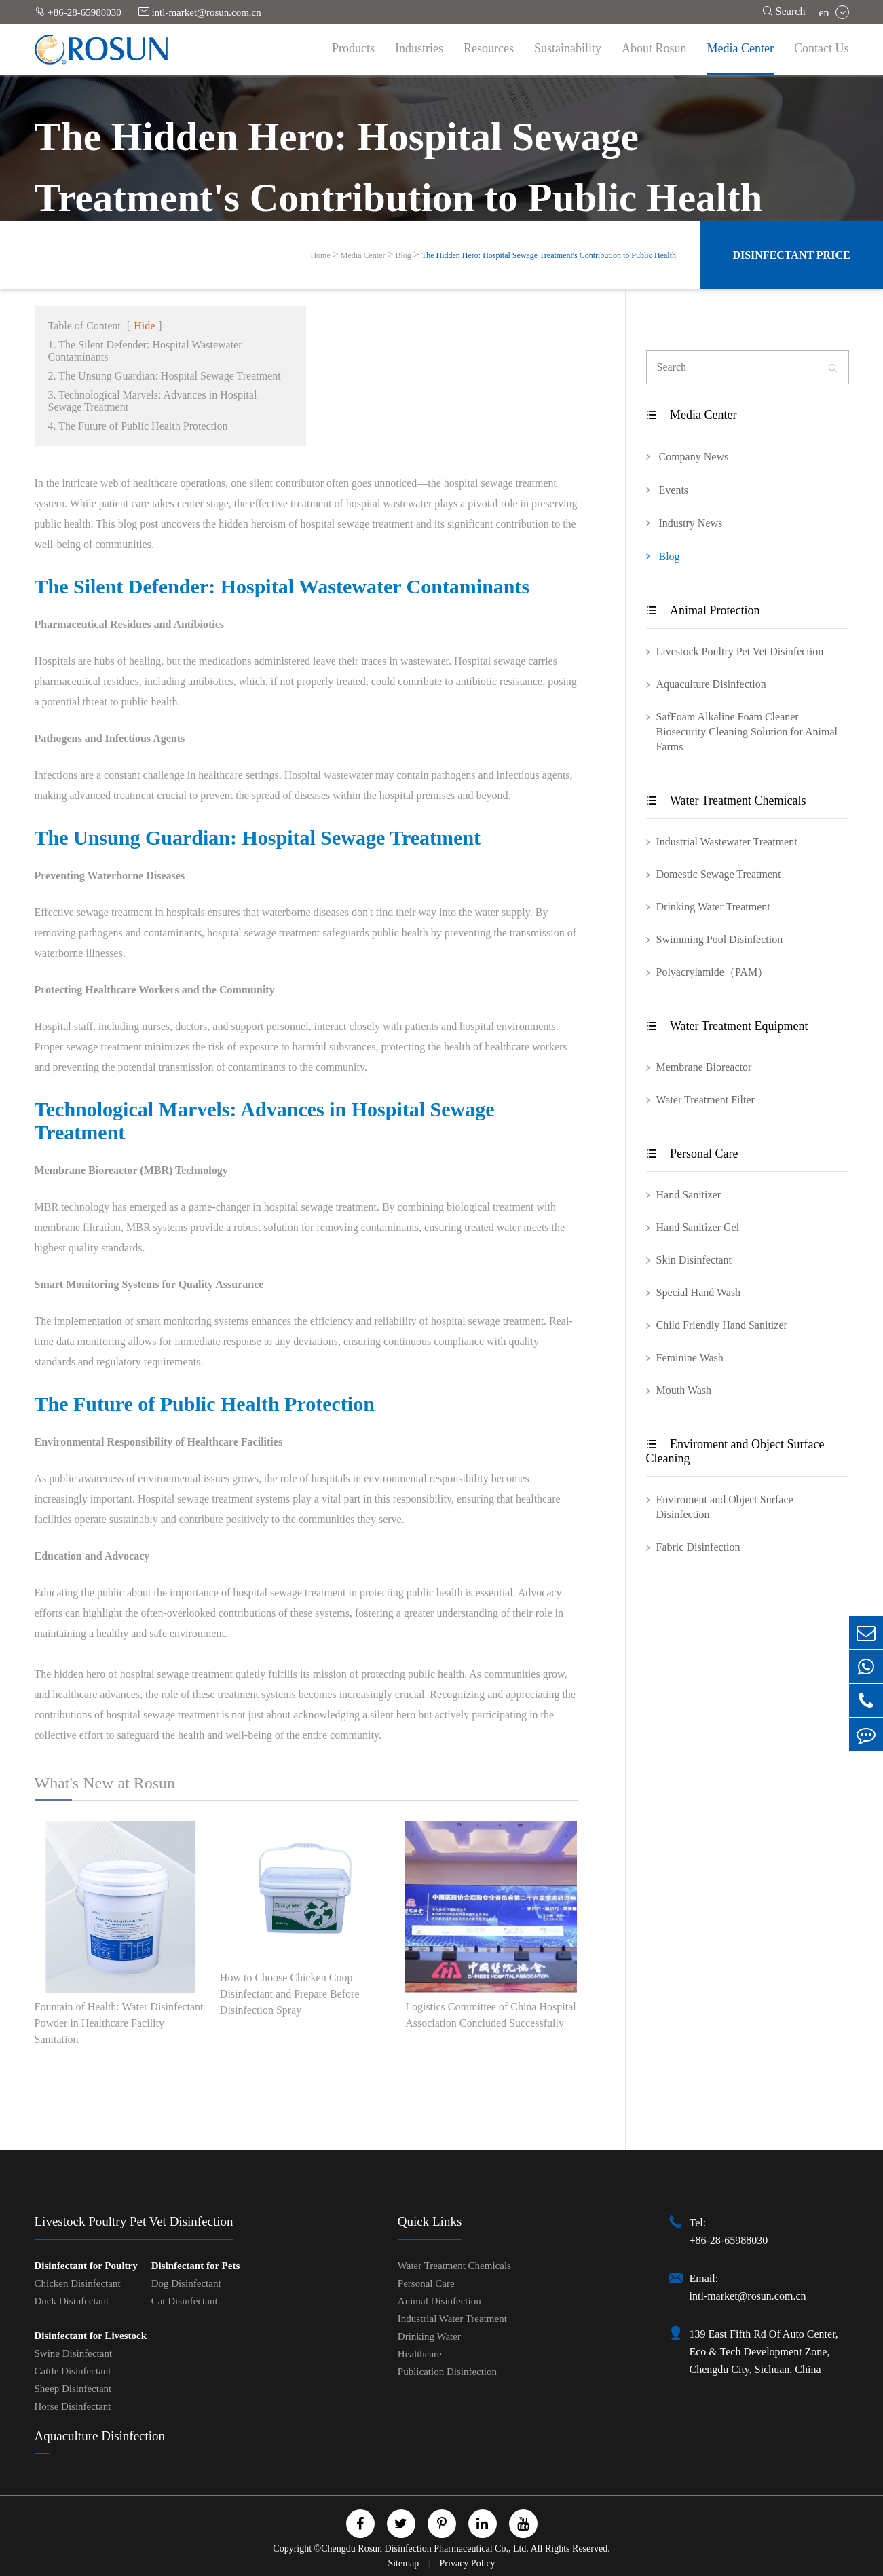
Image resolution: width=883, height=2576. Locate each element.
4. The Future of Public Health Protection (138, 426)
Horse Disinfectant (73, 2406)
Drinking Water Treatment (713, 907)
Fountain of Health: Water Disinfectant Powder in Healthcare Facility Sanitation (119, 2023)
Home (320, 255)
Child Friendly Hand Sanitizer (721, 1325)
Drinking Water (429, 2336)
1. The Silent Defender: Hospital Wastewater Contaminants (145, 351)
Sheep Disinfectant (73, 2388)
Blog (403, 255)
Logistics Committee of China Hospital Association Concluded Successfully (490, 2015)
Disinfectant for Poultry (86, 2265)
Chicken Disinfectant (78, 2283)
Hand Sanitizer (688, 1194)
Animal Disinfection (439, 2301)
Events (667, 489)
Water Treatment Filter (705, 1099)
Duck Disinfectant (72, 2301)
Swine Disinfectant (74, 2353)
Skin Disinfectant (694, 1260)
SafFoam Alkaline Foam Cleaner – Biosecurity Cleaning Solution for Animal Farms (747, 731)
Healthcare (420, 2354)
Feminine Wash (690, 1357)
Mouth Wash (684, 1390)
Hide (144, 325)
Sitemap (404, 2563)
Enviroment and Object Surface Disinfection (724, 1507)
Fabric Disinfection (698, 1547)
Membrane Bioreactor (704, 1067)
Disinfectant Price (791, 255)
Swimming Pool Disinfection (719, 939)
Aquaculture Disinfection (711, 684)
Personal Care (692, 1153)
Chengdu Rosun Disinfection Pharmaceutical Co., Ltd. (425, 2548)
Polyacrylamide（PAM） (712, 972)
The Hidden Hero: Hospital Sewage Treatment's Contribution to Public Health (548, 255)
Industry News (684, 522)
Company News (687, 456)
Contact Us (821, 48)
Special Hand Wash (698, 1292)
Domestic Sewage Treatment (718, 874)
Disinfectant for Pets (195, 2265)
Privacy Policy (467, 2563)
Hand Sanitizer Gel (698, 1227)
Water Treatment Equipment (727, 1026)
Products (353, 48)
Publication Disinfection (447, 2371)
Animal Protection (703, 610)
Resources (489, 48)
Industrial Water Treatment (452, 2318)
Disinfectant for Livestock (91, 2335)
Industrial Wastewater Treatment (726, 841)
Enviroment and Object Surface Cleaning (735, 1451)
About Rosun (654, 48)
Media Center (740, 48)
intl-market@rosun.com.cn (199, 12)
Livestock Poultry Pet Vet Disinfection (740, 651)
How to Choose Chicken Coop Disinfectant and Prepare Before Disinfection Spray (290, 1994)
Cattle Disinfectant (73, 2371)
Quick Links (430, 2221)
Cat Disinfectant (184, 2301)
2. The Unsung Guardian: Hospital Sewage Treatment (164, 376)
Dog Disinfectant (186, 2283)
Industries (419, 48)
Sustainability (567, 48)
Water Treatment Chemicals (726, 800)
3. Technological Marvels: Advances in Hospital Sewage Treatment (152, 401)
